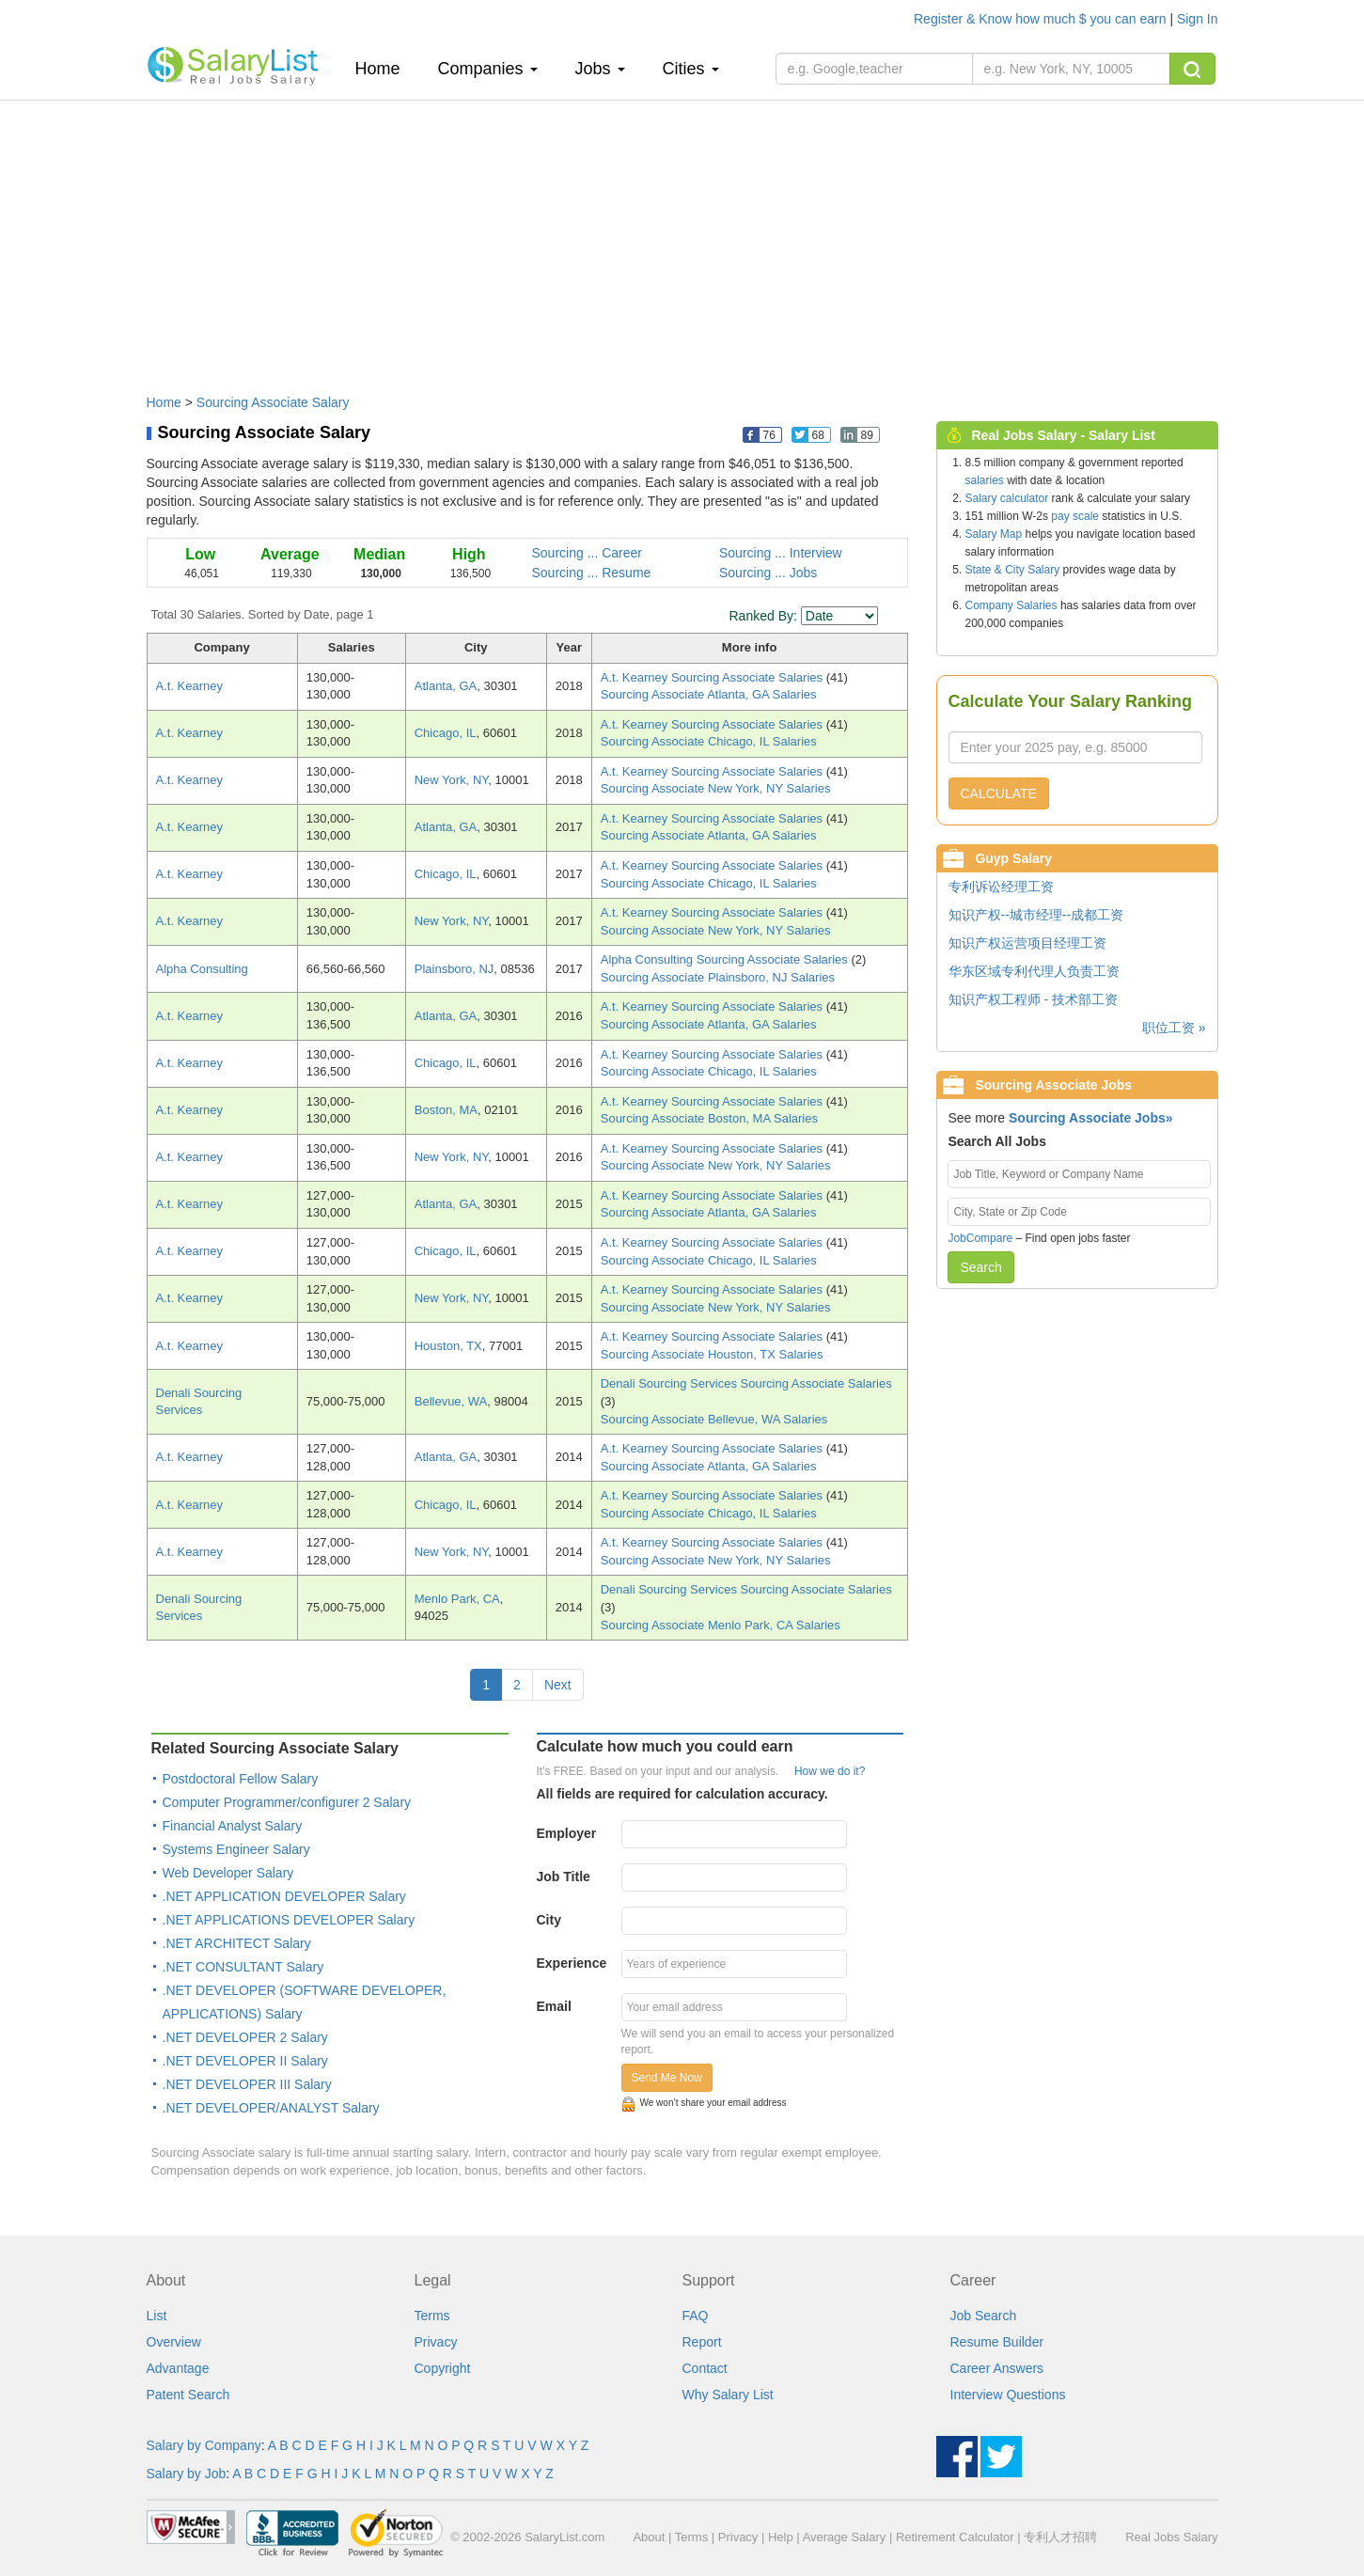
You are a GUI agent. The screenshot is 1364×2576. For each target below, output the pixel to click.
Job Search (983, 2315)
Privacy (436, 2341)
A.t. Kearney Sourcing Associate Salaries (713, 677)
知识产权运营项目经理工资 (1027, 942)
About (649, 2537)
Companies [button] (488, 68)
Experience (572, 1963)
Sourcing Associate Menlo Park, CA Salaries (720, 1625)
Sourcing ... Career (587, 552)
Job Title (563, 1876)
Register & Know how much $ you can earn (1041, 18)
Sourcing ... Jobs (768, 572)
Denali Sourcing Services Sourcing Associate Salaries (746, 1383)
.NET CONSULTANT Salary (243, 1966)
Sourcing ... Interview (780, 552)
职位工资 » (1174, 1027)
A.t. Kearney (190, 686)
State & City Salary (1012, 569)
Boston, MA (446, 1110)
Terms (432, 2315)
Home (385, 68)
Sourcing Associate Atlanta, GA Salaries (709, 694)
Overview (174, 2341)
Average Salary (844, 2537)
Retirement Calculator (955, 2537)
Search (980, 1267)
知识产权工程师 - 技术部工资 (1033, 999)
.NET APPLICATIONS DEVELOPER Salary (289, 1919)
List (157, 2315)
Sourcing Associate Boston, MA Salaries (709, 1118)
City (549, 1919)
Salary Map (994, 534)
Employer (567, 1833)
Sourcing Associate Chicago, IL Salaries (709, 741)
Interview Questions (1008, 2394)
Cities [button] (691, 68)
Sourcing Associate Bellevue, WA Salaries (714, 1419)
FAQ (695, 2315)
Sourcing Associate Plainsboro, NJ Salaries (718, 977)
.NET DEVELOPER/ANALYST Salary (271, 2107)
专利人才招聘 (1060, 2537)
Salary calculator (1007, 498)
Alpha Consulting (202, 969)
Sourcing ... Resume (591, 572)
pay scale (1075, 516)
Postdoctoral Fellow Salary (241, 1778)
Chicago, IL (446, 733)
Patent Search (188, 2394)
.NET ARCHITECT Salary (237, 1943)
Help (780, 2537)
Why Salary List (728, 2394)
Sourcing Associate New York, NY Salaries (716, 788)
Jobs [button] (600, 68)
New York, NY (452, 780)
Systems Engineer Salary (236, 1849)
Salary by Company (204, 2445)
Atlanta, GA (446, 686)
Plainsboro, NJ (454, 969)
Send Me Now (667, 2077)
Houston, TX (448, 1346)
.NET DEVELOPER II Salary (245, 2060)
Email (554, 2006)
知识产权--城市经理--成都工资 (1036, 914)
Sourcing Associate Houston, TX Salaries (712, 1354)
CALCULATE (999, 793)
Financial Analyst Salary (233, 1825)
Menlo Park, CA (457, 1599)
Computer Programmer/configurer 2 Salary (287, 1802)
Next (558, 1684)
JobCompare (980, 1238)
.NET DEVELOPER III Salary (247, 2084)
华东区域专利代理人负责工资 (1034, 971)
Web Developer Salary (228, 1872)
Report (702, 2341)
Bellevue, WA (451, 1401)
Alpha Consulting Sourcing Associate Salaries (726, 959)
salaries (984, 480)
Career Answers (997, 2368)
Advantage (178, 2368)
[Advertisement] (682, 237)
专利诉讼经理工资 (1001, 886)
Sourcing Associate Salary (273, 402)
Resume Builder (997, 2341)
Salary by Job (187, 2473)
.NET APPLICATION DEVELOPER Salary (284, 1896)
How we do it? (829, 1771)
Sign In (1197, 18)
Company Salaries (1011, 605)
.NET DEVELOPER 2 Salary (245, 2037)
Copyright (443, 2368)
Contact (705, 2368)
